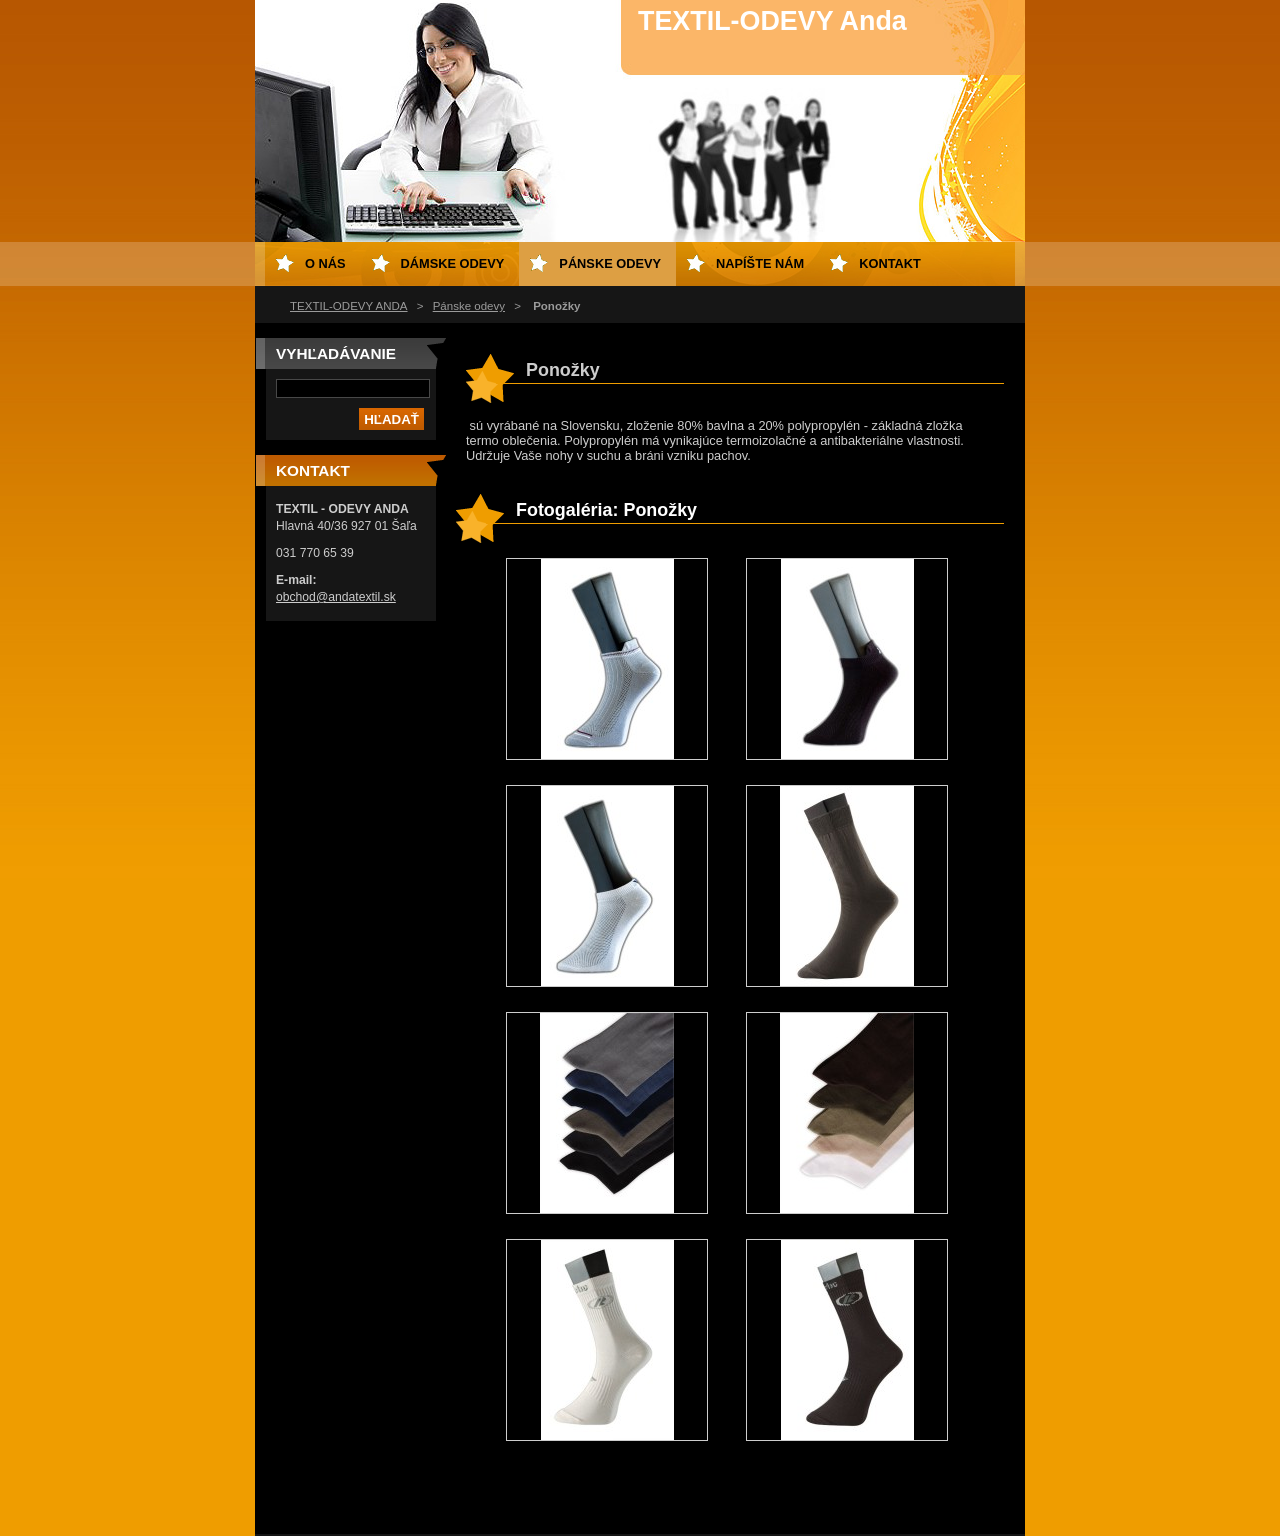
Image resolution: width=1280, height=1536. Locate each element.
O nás (325, 263)
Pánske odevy (469, 306)
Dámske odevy (453, 263)
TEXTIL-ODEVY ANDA (349, 306)
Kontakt (890, 263)
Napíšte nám (760, 263)
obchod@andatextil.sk (336, 597)
